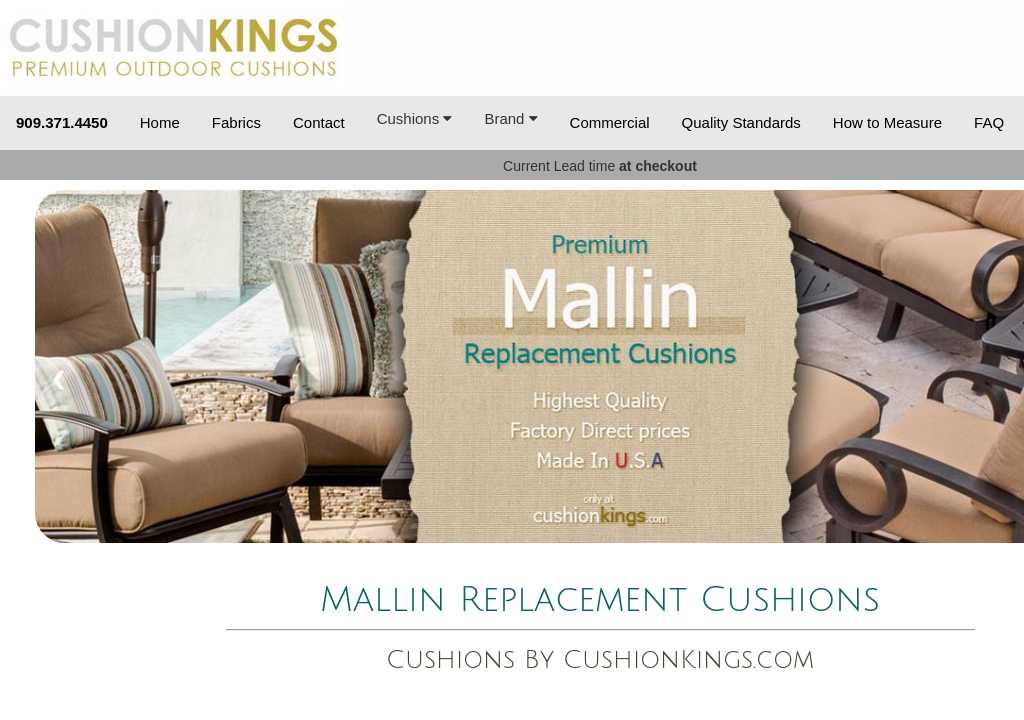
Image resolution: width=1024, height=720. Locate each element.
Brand (510, 118)
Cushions (415, 118)
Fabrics (236, 122)
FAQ (989, 122)
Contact (319, 122)
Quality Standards (741, 122)
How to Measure (887, 122)
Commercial (610, 122)
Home (160, 122)
